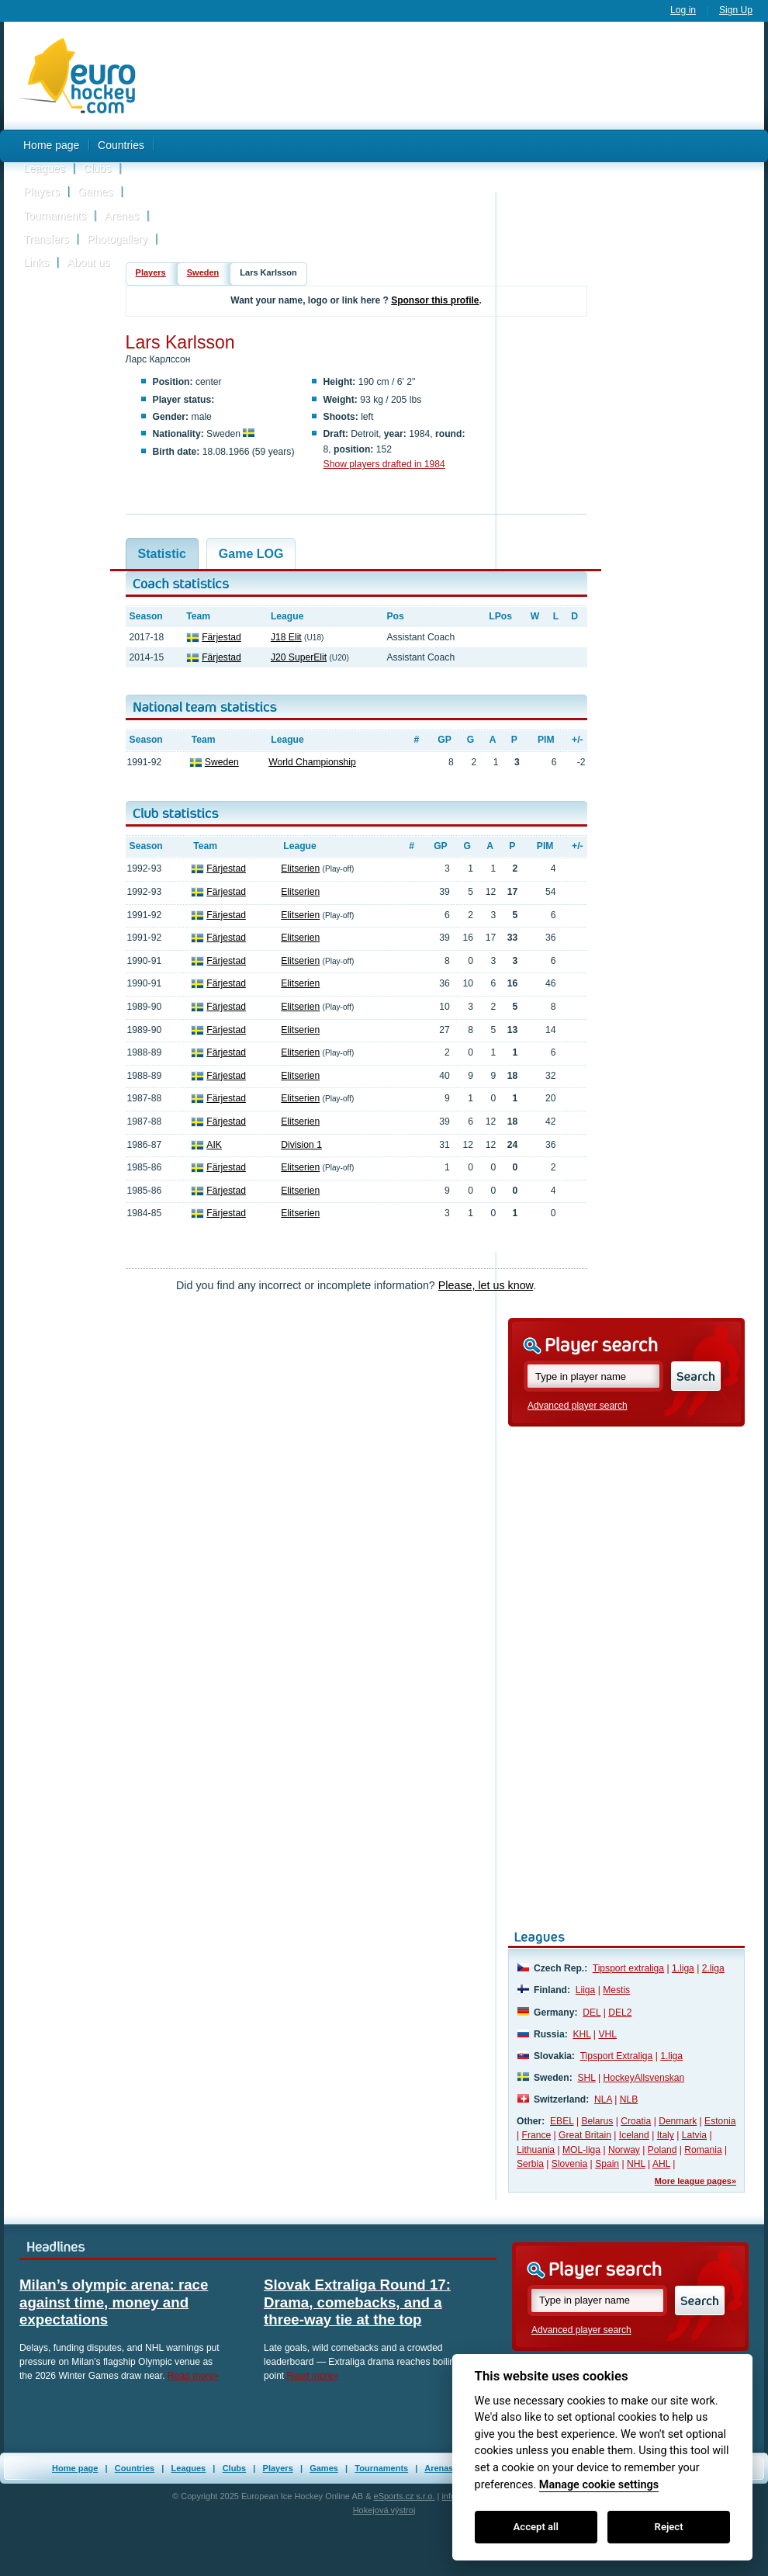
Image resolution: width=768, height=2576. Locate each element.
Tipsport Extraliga (616, 2056)
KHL (581, 2034)
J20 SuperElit (299, 657)
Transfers (46, 239)
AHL (661, 2163)
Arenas (122, 216)
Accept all (536, 2527)
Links (36, 262)
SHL (586, 2077)
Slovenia (569, 2163)
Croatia (636, 2121)
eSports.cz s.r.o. (404, 2496)
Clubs (97, 168)
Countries (121, 145)
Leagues (44, 168)
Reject (669, 2527)
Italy (665, 2135)
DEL (591, 2012)
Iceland (634, 2135)
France (537, 2135)
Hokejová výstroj (384, 2510)
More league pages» (695, 2181)
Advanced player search (578, 1405)
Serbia (530, 2163)
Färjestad (221, 637)
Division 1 (301, 1144)
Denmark (678, 2121)
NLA (603, 2099)
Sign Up (735, 10)
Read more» (194, 2375)
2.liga (713, 1968)
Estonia (719, 2121)
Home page (51, 145)
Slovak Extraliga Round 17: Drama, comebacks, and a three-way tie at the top (357, 2302)
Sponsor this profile (435, 300)
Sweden (203, 272)
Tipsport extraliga (628, 1968)
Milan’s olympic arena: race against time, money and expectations (113, 2302)
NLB (629, 2099)
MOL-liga (581, 2149)
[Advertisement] (458, 149)
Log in (683, 10)
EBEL (561, 2121)
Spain (607, 2163)
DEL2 (619, 2012)
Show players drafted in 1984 (384, 464)
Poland (662, 2149)
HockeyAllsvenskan (643, 2077)
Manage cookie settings (599, 2484)
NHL (636, 2163)
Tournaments (54, 216)
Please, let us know (485, 1285)
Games (95, 191)
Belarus (597, 2121)
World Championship (311, 762)
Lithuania (536, 2149)
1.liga (683, 1968)
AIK (214, 1144)
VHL (607, 2034)
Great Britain (585, 2135)
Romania (702, 2149)
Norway (624, 2149)
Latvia (694, 2135)
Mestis (616, 1990)
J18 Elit (286, 637)
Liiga (586, 1990)
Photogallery (117, 239)
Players (41, 191)
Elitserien (300, 868)
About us (88, 262)
